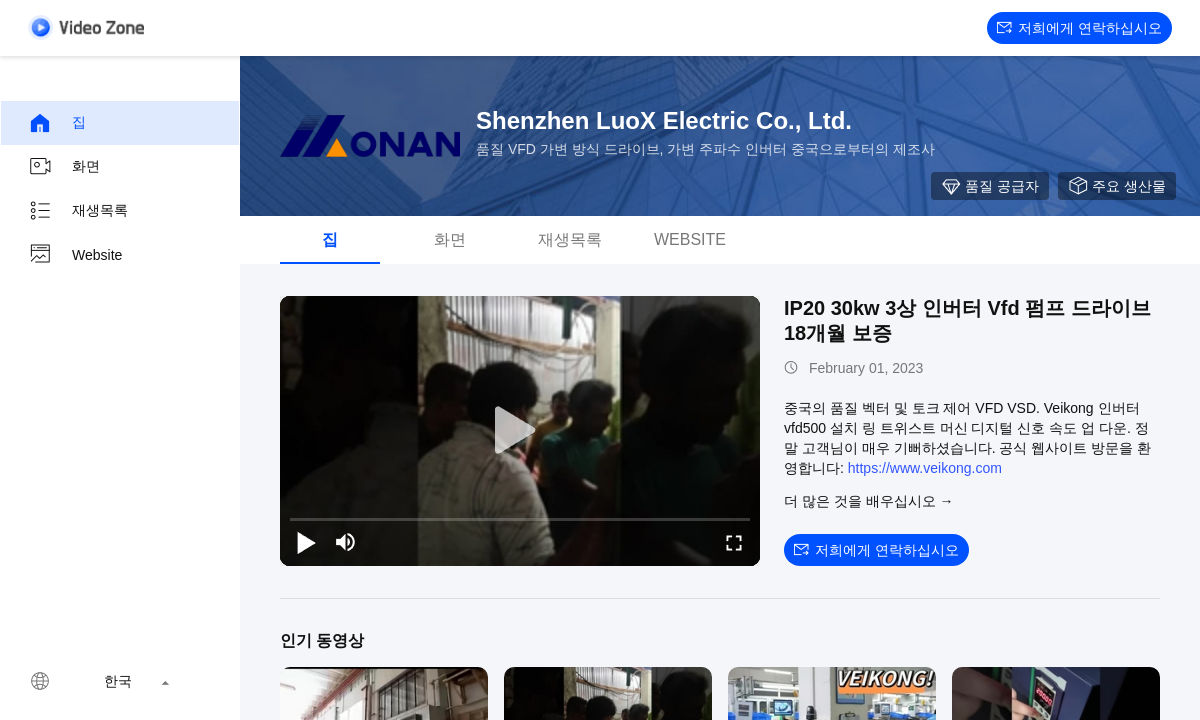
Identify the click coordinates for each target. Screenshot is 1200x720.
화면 (64, 167)
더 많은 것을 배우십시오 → (869, 501)
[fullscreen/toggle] (734, 542)
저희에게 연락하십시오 (1079, 28)
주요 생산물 (1117, 186)
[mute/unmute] (346, 542)
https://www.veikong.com (925, 468)
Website (75, 255)
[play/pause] (306, 542)
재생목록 (78, 211)
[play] (520, 431)
